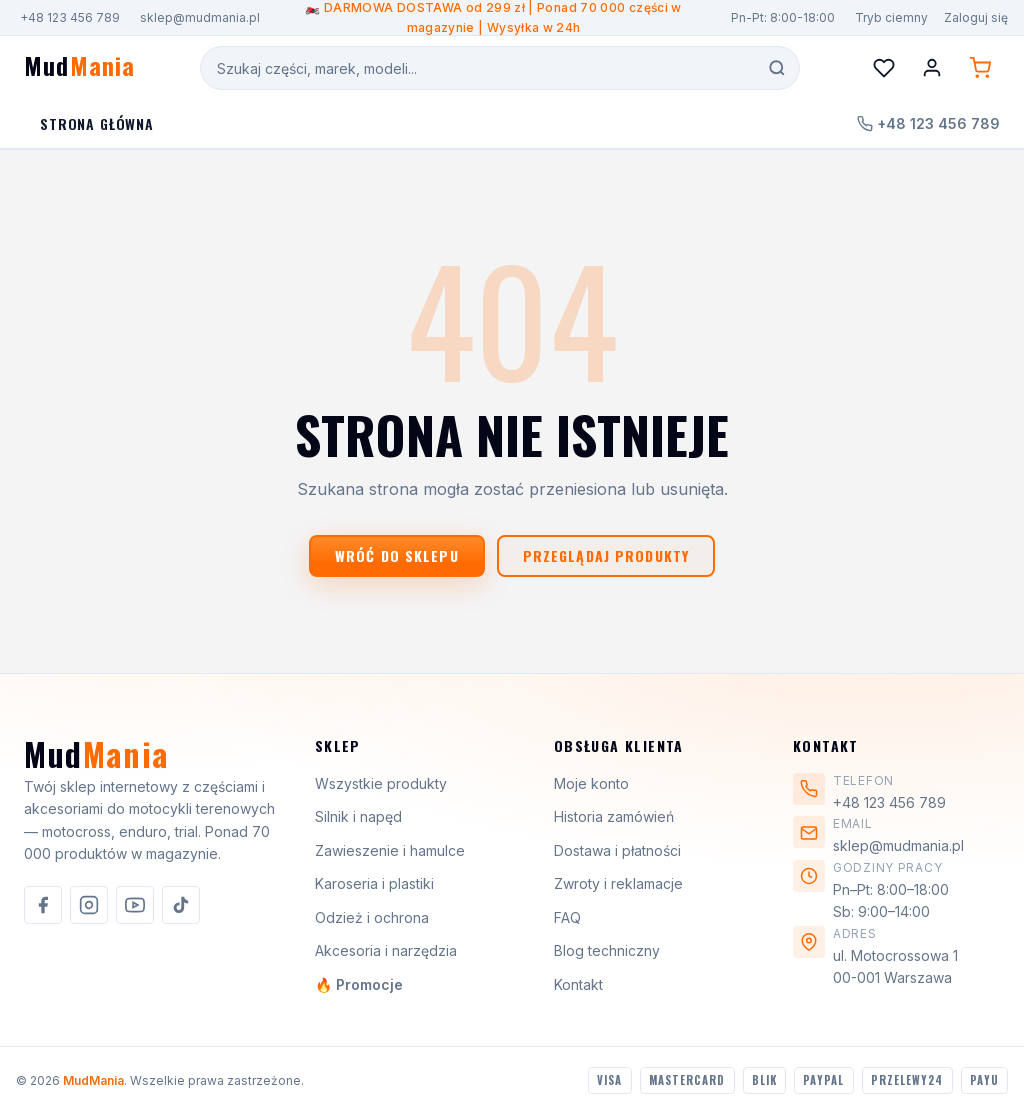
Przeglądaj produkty (606, 555)
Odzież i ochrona (372, 917)
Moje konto (591, 783)
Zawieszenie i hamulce (390, 850)
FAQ (567, 917)
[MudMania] (96, 762)
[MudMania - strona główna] (80, 68)
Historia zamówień (614, 816)
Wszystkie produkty (381, 783)
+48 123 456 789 (70, 17)
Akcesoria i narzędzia (386, 950)
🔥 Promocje (359, 984)
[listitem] (43, 905)
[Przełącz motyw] (889, 17)
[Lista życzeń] (884, 68)
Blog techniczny (607, 950)
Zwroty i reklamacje (618, 883)
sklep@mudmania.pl (200, 17)
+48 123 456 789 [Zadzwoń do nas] (928, 123)
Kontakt (578, 984)
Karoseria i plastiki (374, 883)
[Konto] (932, 68)
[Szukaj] (777, 68)
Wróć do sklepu (397, 555)
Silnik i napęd (358, 816)
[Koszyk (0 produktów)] (980, 68)
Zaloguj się (976, 17)
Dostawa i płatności (617, 850)
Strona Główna (97, 123)
